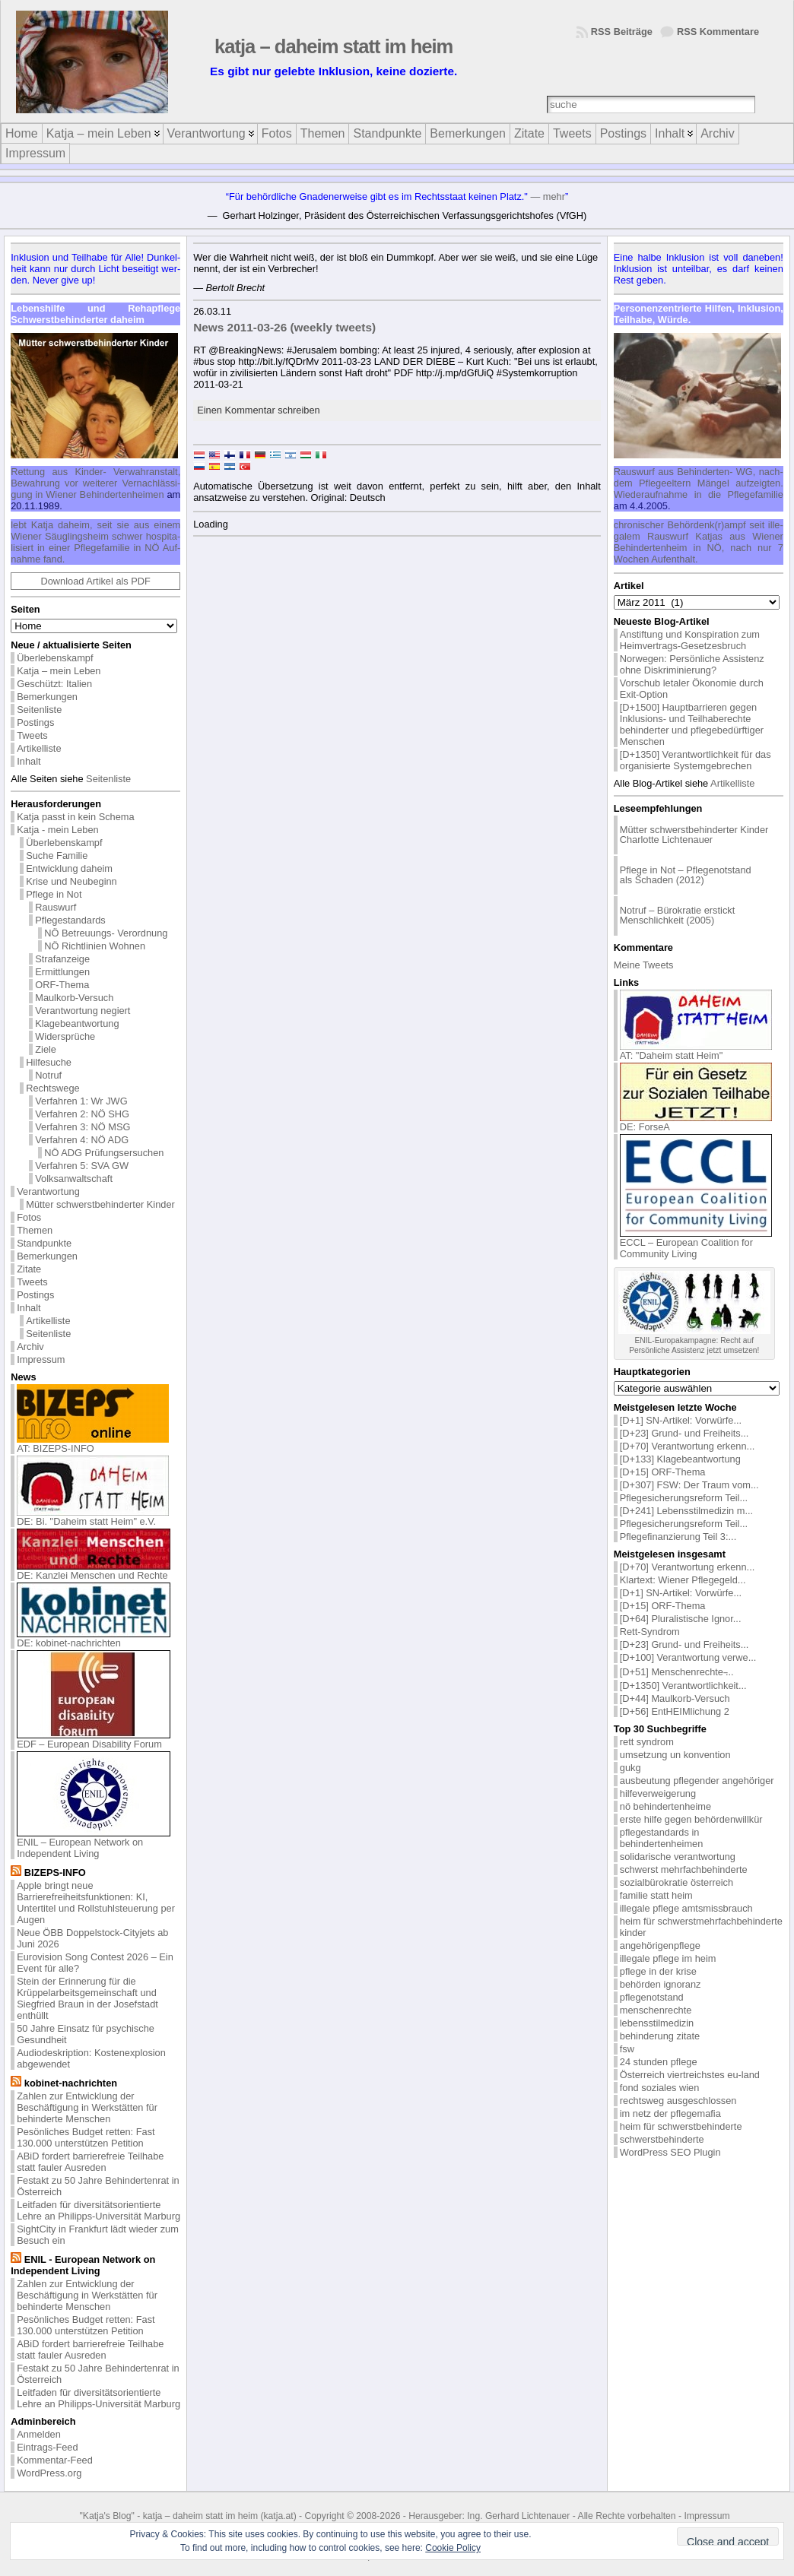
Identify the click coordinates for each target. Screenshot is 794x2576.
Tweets (32, 735)
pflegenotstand (652, 1997)
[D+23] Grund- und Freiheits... (684, 1433)
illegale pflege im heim (668, 1958)
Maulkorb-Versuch (74, 997)
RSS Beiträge (622, 31)
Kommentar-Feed (55, 2460)
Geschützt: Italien (54, 683)
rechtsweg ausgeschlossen (678, 2100)
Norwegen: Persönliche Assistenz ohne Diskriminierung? (692, 664)
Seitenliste (39, 709)
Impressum (41, 1359)
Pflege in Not (53, 894)
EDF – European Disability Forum (93, 1739)
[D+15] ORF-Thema (663, 1472)
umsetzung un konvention (675, 1754)
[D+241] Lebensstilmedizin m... (686, 1510)
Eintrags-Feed (47, 2447)
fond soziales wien (660, 2087)
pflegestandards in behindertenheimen (661, 1838)
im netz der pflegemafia (670, 2113)
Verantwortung (48, 1191)
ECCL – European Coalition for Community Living (696, 1243)
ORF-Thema (62, 984)
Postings (35, 722)
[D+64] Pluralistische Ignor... (681, 1618)
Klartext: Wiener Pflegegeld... (683, 1580)
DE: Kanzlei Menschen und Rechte (93, 1570)
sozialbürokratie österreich (676, 1882)
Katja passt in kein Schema (75, 816)
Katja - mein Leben (57, 829)
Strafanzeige (62, 959)
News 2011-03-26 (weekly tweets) (284, 327)
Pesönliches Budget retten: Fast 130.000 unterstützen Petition (85, 2137)
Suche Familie (56, 855)
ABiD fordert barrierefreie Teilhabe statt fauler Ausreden (90, 2161)
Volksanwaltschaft (74, 1178)
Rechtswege (52, 1088)
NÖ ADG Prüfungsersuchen (104, 1152)
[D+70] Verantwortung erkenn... (687, 1446)
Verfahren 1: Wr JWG (81, 1101)
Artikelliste (39, 748)
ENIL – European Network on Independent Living (93, 1843)
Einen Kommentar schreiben (258, 410)
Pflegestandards (70, 920)
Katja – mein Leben (58, 670)
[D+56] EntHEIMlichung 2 (674, 1711)
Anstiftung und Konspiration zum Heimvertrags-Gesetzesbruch (690, 640)
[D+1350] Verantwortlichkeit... (683, 1685)
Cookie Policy (453, 2548)
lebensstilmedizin (657, 2023)
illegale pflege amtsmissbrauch (686, 1908)
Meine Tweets (644, 965)
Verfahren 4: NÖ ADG (82, 1139)
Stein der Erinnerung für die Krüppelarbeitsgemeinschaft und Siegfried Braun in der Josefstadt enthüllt (87, 1998)
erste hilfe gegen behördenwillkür (691, 1819)
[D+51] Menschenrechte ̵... (677, 1672)
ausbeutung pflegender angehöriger (697, 1780)
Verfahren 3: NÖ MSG (82, 1127)
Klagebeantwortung (77, 1023)
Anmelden (39, 2434)
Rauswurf (55, 907)
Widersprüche (65, 1036)
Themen (34, 1230)
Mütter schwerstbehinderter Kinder (100, 1204)
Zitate (29, 1269)
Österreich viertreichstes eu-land (690, 2074)
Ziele (45, 1049)
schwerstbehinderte (662, 2139)
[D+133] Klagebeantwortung (680, 1459)
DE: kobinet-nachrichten (93, 1638)
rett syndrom (647, 1741)
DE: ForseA (696, 1122)
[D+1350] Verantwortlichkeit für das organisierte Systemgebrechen (695, 760)
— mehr (547, 196)
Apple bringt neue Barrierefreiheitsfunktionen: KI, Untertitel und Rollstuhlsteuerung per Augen (96, 1902)
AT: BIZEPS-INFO (93, 1444)
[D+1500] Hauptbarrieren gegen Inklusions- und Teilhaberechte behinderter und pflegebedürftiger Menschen (692, 724)
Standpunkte (44, 1243)
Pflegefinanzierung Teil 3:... (678, 1536)
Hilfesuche (48, 1062)
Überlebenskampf (55, 658)
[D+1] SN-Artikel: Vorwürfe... (681, 1420)
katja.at (278, 2516)
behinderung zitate (660, 2036)
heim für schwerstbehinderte (681, 2126)
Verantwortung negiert (82, 1010)
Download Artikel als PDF (96, 581)
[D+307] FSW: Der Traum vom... (689, 1485)
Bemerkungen (47, 696)
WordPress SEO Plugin (670, 2152)
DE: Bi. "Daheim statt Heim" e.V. (93, 1517)
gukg (630, 1767)
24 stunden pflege (658, 2061)
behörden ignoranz (660, 1984)
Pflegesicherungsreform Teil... (684, 1497)
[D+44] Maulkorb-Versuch (675, 1698)
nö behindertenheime (665, 1806)
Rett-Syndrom (650, 1631)
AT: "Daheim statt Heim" (696, 1051)
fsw (627, 2049)
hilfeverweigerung (658, 1793)
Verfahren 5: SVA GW (82, 1165)
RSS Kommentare (718, 31)
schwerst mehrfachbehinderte (684, 1869)
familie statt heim (656, 1895)
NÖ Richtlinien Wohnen (94, 946)
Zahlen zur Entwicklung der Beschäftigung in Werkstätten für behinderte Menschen (87, 2107)
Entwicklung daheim (69, 868)
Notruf (48, 1075)
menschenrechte (656, 2010)
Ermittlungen (62, 971)
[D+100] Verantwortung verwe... (688, 1657)
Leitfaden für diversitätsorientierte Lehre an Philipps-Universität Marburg (98, 2210)
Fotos (29, 1217)
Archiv (30, 1346)
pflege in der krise (658, 1971)
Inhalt (28, 761)
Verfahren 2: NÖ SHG (82, 1114)
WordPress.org (49, 2473)
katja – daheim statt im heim (333, 46)
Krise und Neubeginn (71, 881)
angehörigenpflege (660, 1945)
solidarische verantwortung (677, 1856)
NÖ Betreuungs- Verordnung (105, 933)
